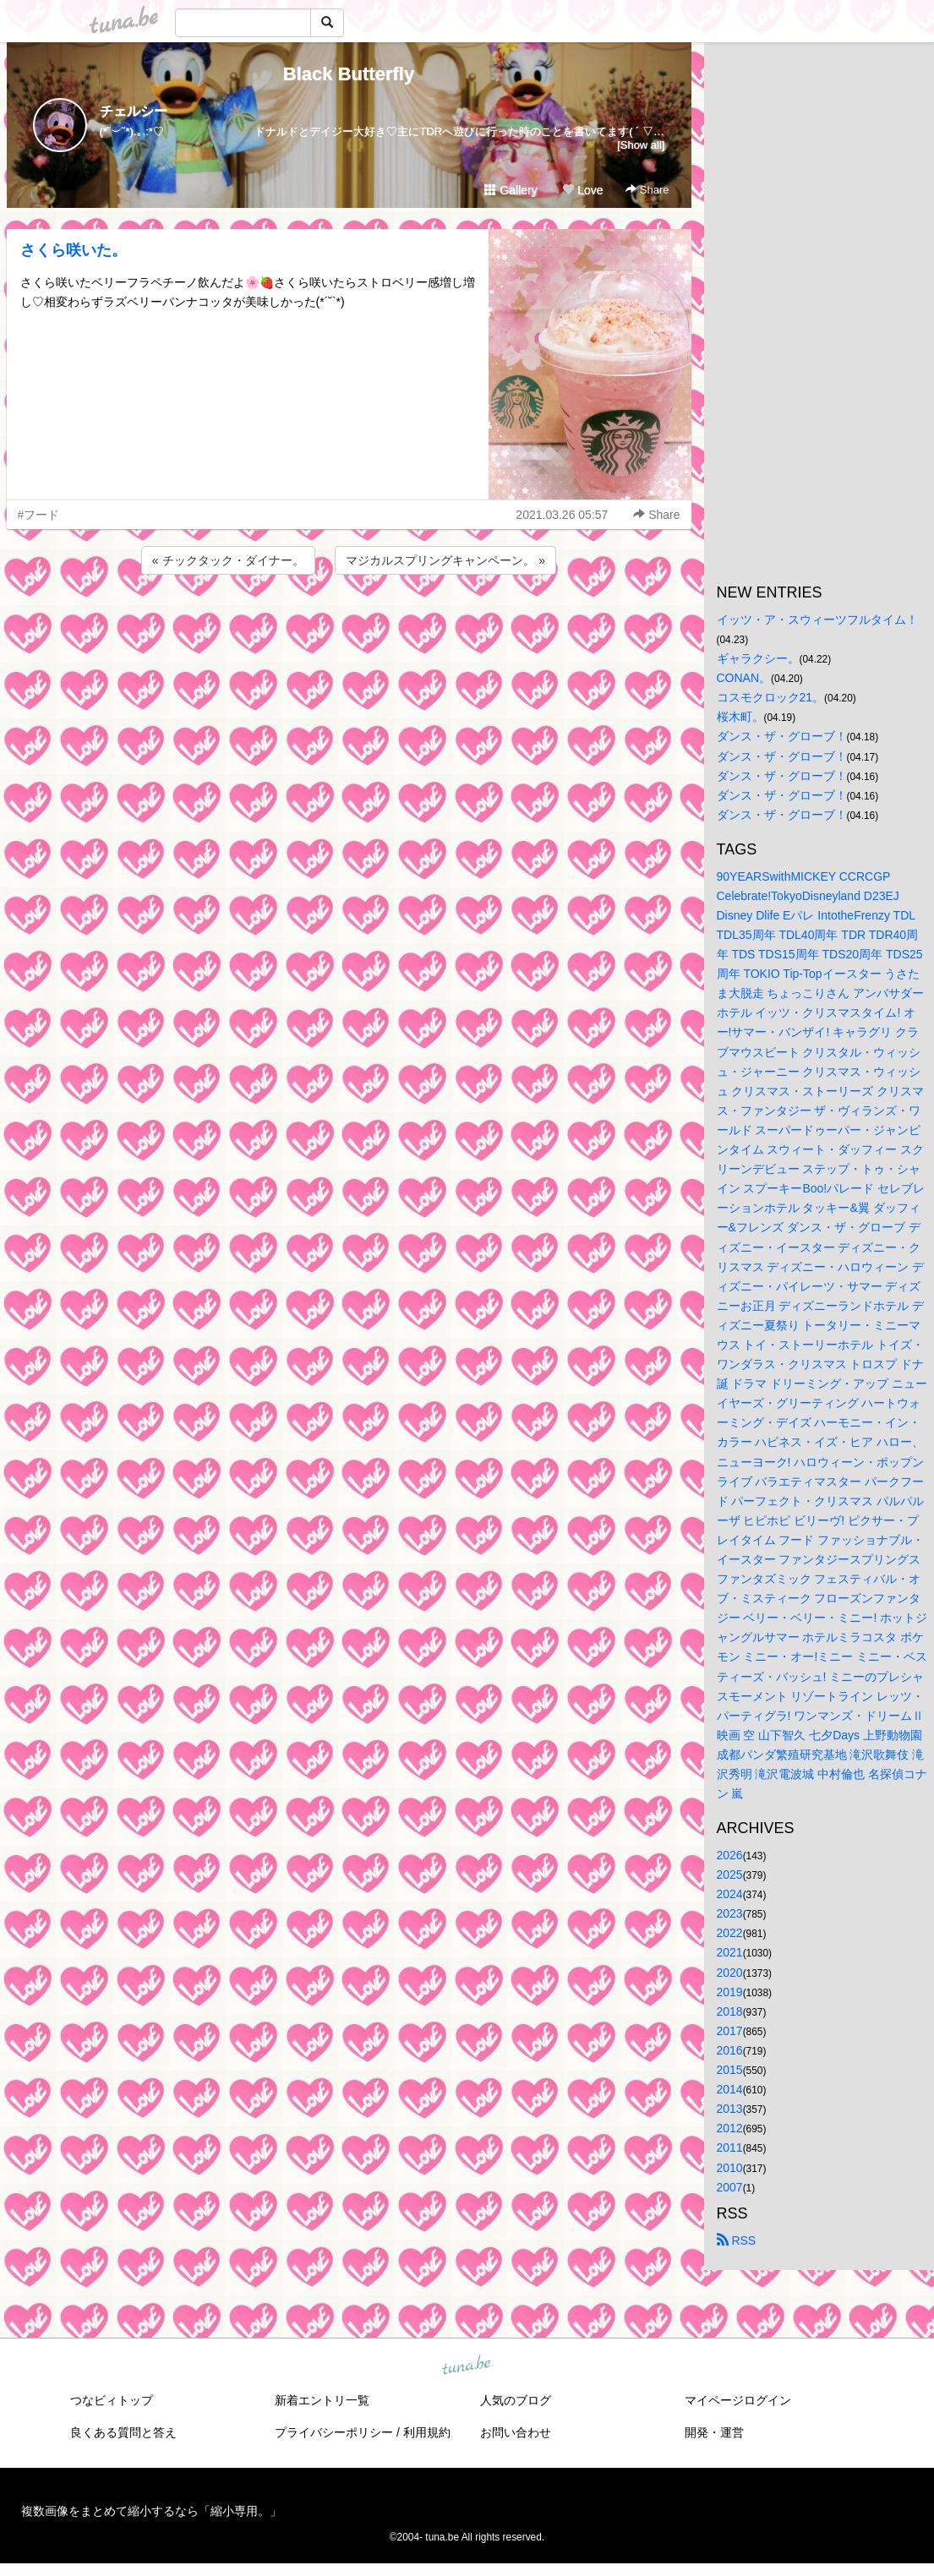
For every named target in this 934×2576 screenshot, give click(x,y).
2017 (730, 2031)
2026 (730, 1855)
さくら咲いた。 (73, 250)
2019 (730, 1992)
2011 (730, 2147)
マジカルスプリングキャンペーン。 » (445, 560)
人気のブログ (515, 2400)
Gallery (510, 190)
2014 (730, 2089)
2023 (730, 1913)
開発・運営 (714, 2432)
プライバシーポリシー (334, 2432)
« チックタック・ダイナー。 (228, 560)
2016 (730, 2050)
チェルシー (133, 111)
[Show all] (640, 145)
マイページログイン (738, 2400)
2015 (730, 2070)
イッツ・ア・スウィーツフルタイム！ (817, 619)
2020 (730, 1972)
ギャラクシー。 (758, 658)
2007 (730, 2187)
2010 (730, 2168)
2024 (730, 1894)
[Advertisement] (349, 624)
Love (582, 190)
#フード (39, 514)
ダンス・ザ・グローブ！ (782, 736)
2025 (730, 1874)
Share (647, 189)
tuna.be (466, 2365)
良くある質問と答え (123, 2432)
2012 (730, 2128)
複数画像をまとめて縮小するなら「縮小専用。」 (151, 2511)
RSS (736, 2240)
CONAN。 (744, 678)
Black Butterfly (348, 74)
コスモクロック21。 (771, 697)
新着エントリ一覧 (322, 2400)
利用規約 (427, 2432)
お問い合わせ (515, 2432)
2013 (730, 2108)
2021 (730, 1952)
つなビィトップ (111, 2400)
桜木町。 (740, 716)
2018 (730, 2011)
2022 (730, 1933)
